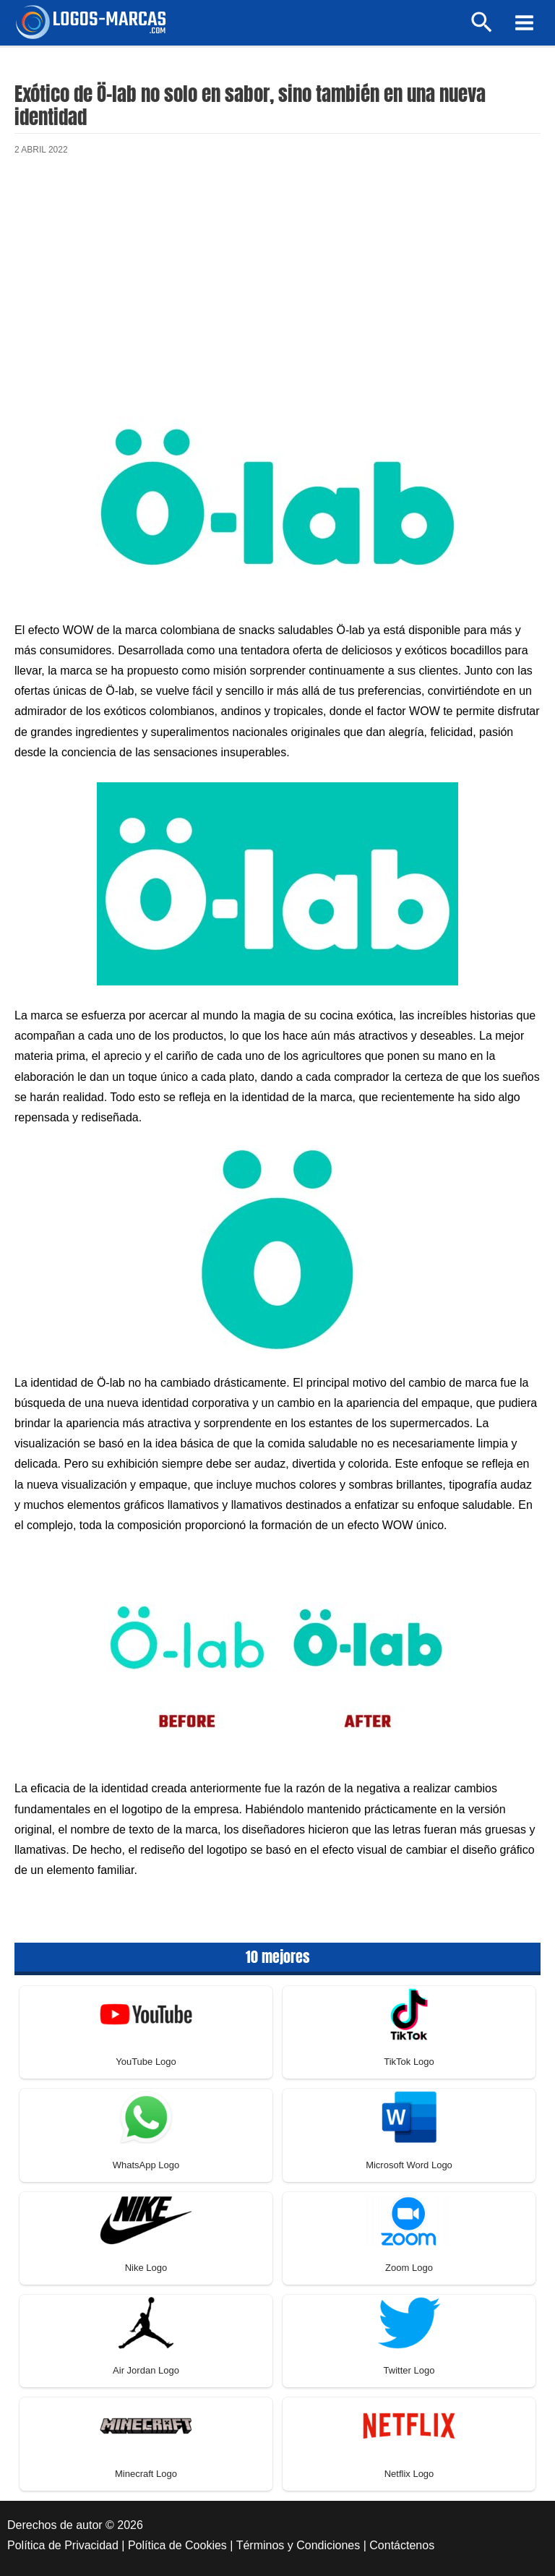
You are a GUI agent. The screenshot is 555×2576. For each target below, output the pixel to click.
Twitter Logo (409, 2370)
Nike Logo (146, 2267)
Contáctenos (401, 2545)
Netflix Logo (409, 2473)
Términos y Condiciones (298, 2545)
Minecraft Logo (146, 2473)
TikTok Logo (409, 2061)
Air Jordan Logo (146, 2370)
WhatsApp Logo (146, 2165)
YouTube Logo (146, 2061)
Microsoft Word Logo (409, 2165)
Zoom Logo (409, 2267)
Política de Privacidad (63, 2545)
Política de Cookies (177, 2545)
